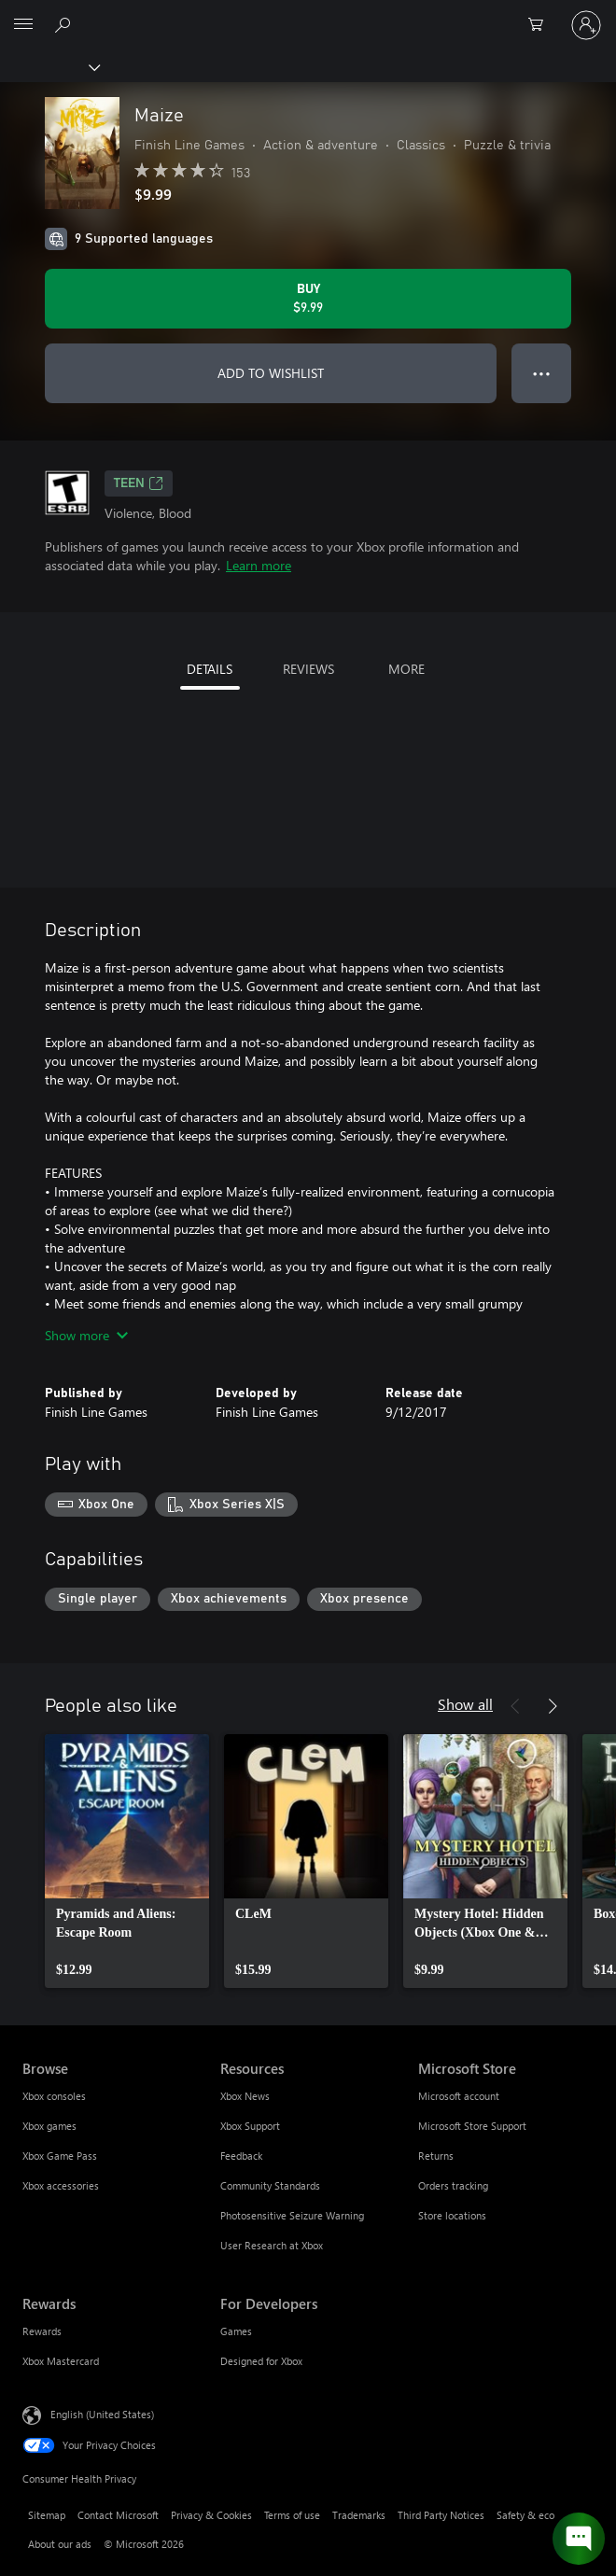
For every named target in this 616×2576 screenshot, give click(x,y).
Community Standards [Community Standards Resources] (270, 2185)
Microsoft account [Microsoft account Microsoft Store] (458, 2096)
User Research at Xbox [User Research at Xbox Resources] (271, 2245)
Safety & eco (525, 2515)
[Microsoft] (307, 14)
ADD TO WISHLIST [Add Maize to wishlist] (270, 373)
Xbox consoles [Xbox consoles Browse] (54, 2096)
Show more (86, 1335)
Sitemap (46, 2515)
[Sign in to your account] (586, 25)
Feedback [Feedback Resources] (241, 2155)
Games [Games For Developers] (236, 2331)
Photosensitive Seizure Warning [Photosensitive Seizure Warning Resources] (292, 2215)
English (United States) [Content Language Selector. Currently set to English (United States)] (102, 2414)
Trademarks (358, 2515)
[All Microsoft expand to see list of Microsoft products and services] (23, 25)
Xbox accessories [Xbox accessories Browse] (60, 2185)
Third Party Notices (441, 2515)
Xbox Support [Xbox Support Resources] (250, 2126)
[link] (127, 1861)
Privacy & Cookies (211, 2515)
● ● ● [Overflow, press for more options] (542, 373)
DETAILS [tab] (209, 669)
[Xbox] (49, 66)
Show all (465, 1704)
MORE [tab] (406, 669)
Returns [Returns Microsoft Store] (436, 2155)
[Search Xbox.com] (65, 24)
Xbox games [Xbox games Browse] (49, 2126)
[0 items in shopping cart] (541, 25)
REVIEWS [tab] (308, 669)
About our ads (59, 2544)
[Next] (552, 1706)
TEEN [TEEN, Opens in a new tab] (138, 483)
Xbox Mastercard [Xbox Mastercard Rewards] (60, 2361)
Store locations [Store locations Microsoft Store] (452, 2215)
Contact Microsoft (118, 2515)
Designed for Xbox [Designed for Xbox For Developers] (261, 2361)
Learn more (258, 565)
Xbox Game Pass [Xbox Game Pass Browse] (59, 2155)
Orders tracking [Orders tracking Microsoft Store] (453, 2185)
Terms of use (292, 2515)
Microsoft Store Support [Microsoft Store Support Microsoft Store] (472, 2126)
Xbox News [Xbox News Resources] (245, 2096)
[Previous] (515, 1706)
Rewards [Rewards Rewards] (42, 2331)
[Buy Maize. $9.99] (308, 299)
